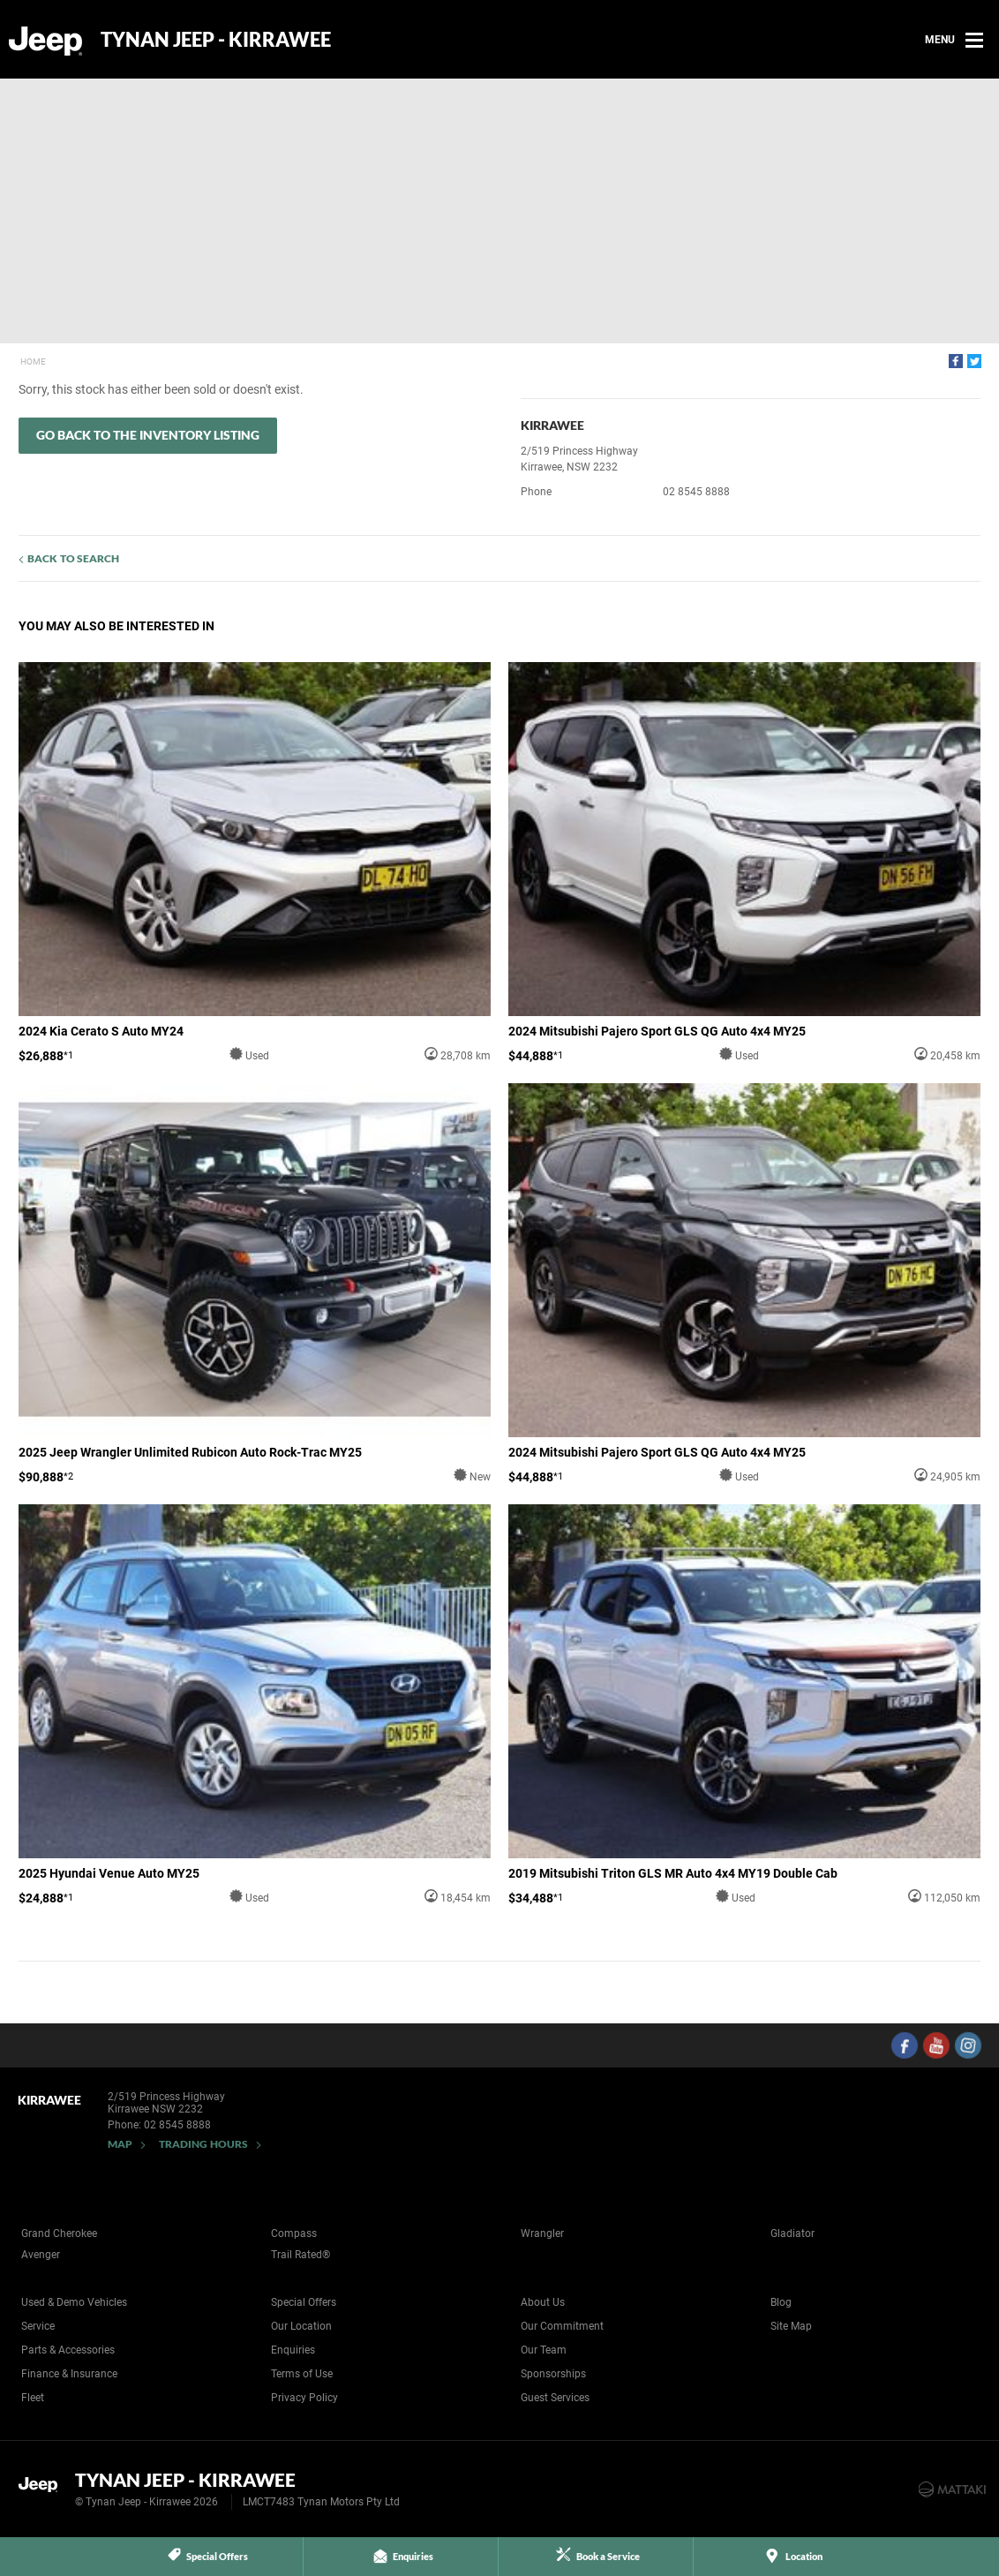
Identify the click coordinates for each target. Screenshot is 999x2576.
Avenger (40, 2254)
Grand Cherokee (59, 2233)
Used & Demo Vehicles (74, 2302)
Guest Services (555, 2397)
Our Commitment (562, 2326)
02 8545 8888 (696, 492)
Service (38, 2326)
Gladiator (792, 2233)
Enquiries (293, 2350)
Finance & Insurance (69, 2374)
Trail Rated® (300, 2254)
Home (33, 361)
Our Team (544, 2350)
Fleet (32, 2397)
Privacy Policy (304, 2397)
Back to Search (73, 558)
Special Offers (303, 2302)
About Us (543, 2302)
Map (120, 2143)
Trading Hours (203, 2143)
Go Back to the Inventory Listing (147, 434)
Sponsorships (553, 2374)
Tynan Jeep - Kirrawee (216, 39)
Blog (781, 2302)
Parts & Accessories (68, 2350)
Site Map (791, 2326)
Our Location (301, 2326)
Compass (294, 2233)
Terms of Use (302, 2374)
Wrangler (542, 2233)
